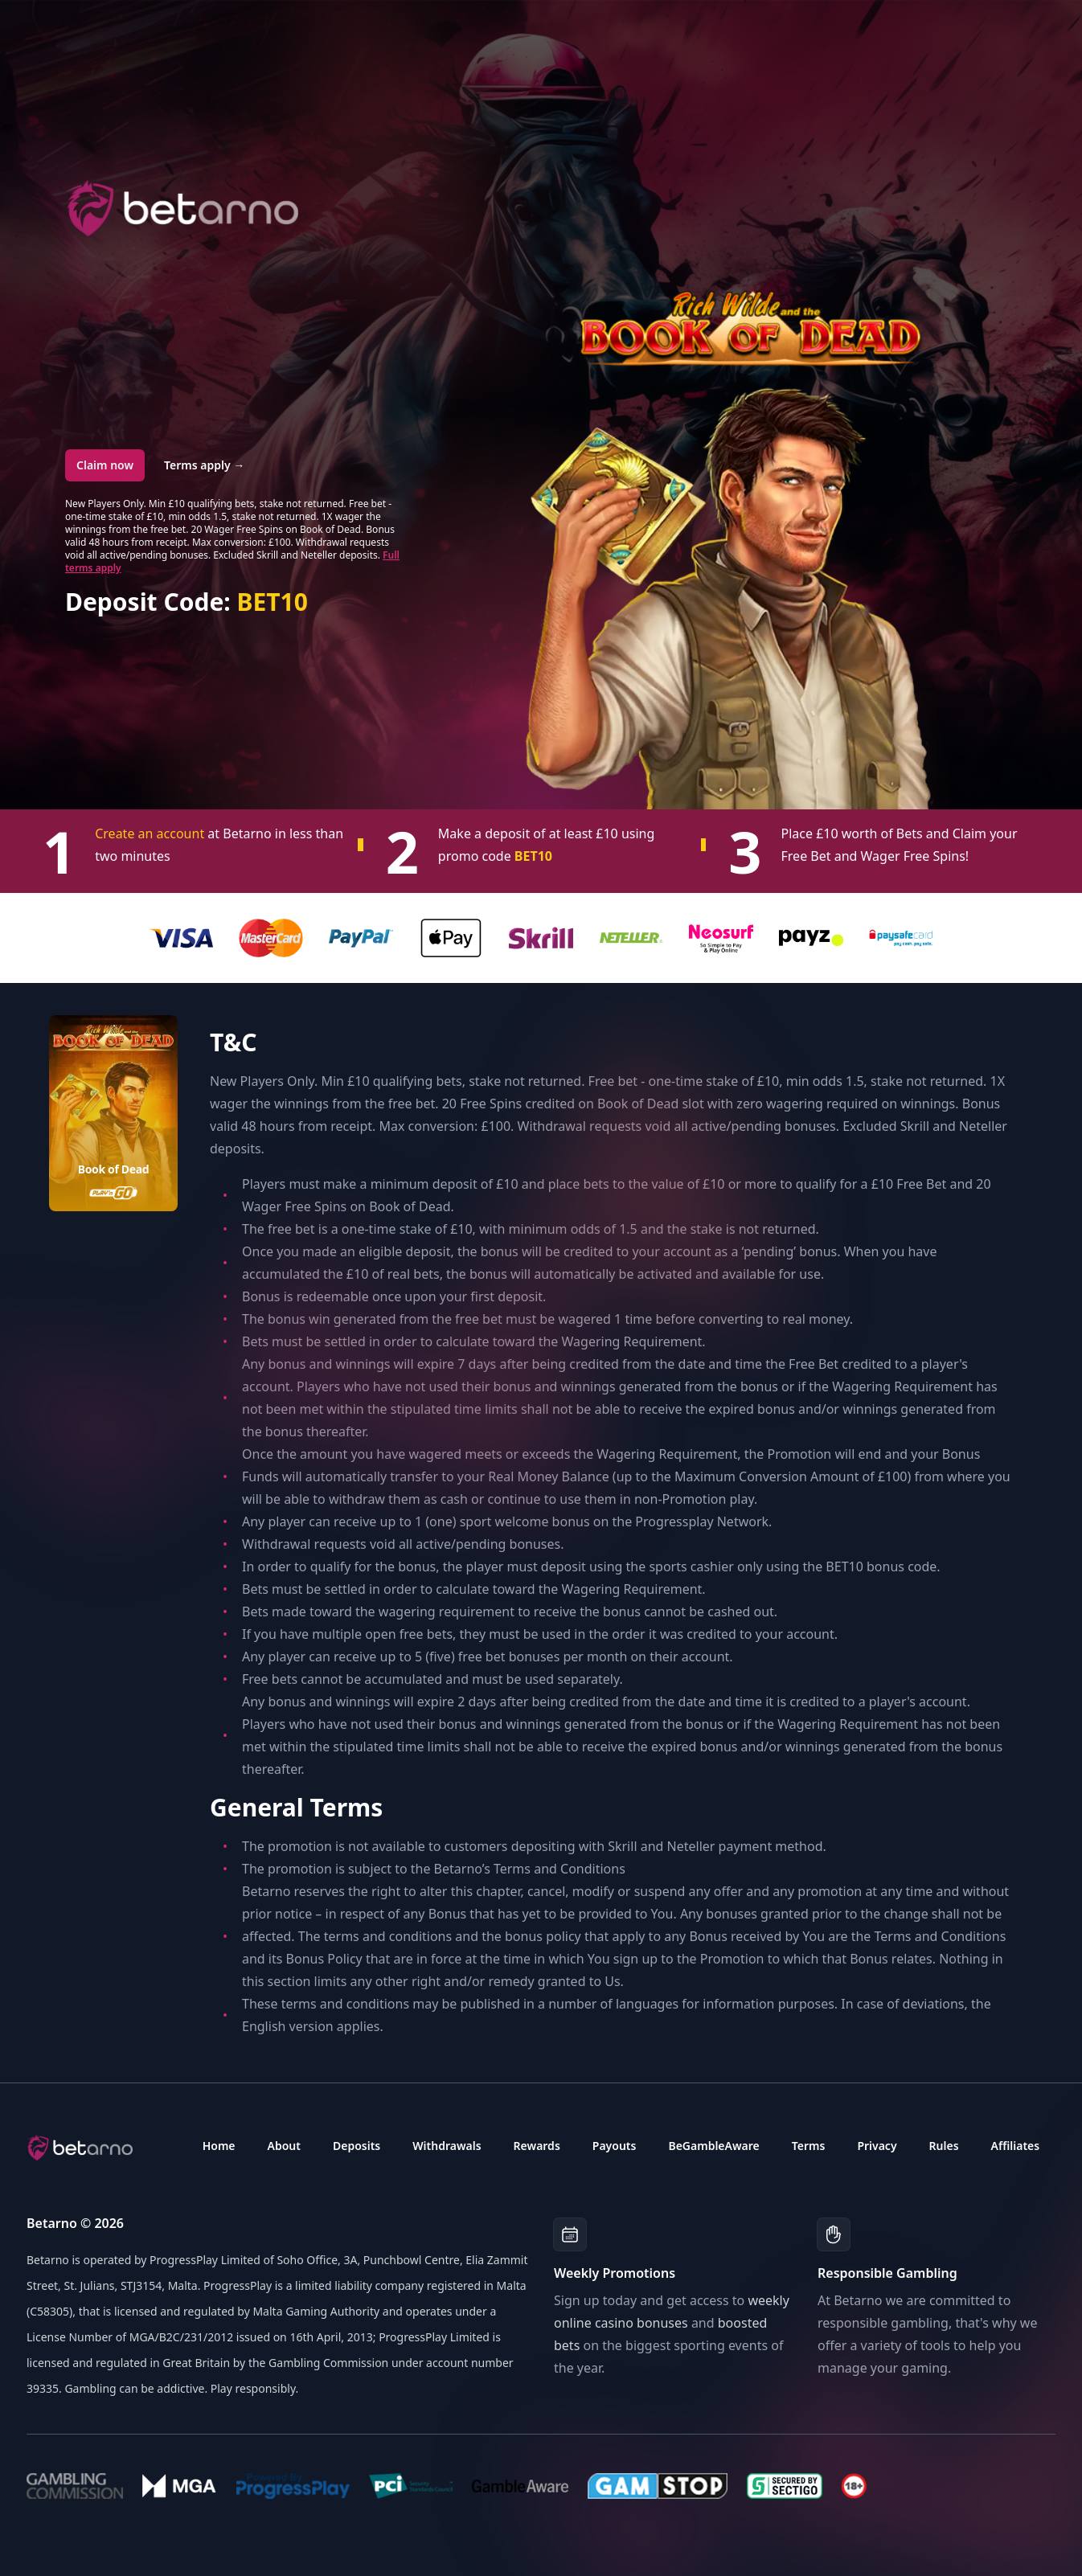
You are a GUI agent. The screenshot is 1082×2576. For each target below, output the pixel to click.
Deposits (356, 2145)
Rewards (537, 2145)
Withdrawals (446, 2145)
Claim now (104, 465)
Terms (809, 2145)
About (284, 2145)
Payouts (614, 2145)
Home (219, 2145)
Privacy (876, 2145)
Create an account (151, 833)
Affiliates (1015, 2145)
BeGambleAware (713, 2145)
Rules (944, 2145)
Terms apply (204, 465)
